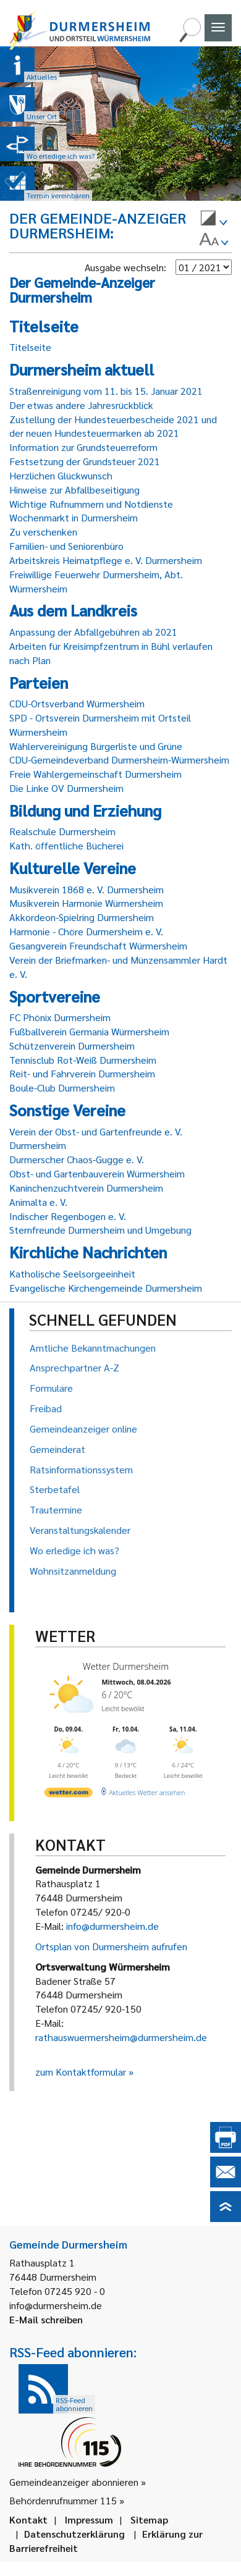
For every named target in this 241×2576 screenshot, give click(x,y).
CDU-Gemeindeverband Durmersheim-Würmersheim (119, 759)
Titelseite (30, 346)
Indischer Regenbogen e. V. (67, 1216)
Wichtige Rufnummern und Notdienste (91, 503)
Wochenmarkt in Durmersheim (73, 517)
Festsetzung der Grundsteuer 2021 (84, 461)
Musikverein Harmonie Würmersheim (86, 902)
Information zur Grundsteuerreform (83, 446)
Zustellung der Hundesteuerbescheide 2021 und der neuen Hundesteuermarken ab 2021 (113, 426)
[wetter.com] (68, 1794)
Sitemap (149, 2519)
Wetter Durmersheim (126, 1666)
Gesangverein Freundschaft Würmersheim (98, 945)
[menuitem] (214, 220)
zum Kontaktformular (80, 2071)
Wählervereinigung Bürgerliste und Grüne (95, 745)
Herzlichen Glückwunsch (60, 475)
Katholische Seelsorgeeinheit (72, 1273)
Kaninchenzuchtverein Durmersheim (86, 1187)
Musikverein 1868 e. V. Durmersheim (86, 889)
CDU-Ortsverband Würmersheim (77, 703)
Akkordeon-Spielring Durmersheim (81, 917)
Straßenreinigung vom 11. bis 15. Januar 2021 (106, 390)
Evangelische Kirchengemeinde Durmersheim (105, 1287)
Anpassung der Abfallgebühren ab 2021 (93, 631)
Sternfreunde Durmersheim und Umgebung (100, 1229)
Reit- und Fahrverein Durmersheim (82, 1073)
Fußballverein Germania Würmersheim (89, 1031)
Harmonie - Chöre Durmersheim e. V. (86, 931)
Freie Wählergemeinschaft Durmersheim (95, 773)
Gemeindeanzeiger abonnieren (73, 2481)
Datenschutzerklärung (74, 2533)
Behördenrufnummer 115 (63, 2500)
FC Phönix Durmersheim (60, 1017)
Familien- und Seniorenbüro (66, 545)
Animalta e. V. (38, 1201)
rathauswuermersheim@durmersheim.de (121, 2037)
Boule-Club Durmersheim (62, 1087)
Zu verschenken (43, 531)
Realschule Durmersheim (62, 831)
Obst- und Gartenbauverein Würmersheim (97, 1173)
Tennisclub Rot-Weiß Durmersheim (82, 1059)
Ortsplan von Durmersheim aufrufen (111, 1946)
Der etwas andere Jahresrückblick (81, 404)
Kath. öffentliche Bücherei (66, 845)
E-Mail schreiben (46, 2319)
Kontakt (28, 2519)
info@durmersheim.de (112, 1925)
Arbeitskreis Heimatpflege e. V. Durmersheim (105, 560)
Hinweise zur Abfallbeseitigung (74, 489)
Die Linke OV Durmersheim (66, 787)
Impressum (89, 2519)
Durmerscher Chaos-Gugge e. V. (76, 1159)
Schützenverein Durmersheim (72, 1045)
